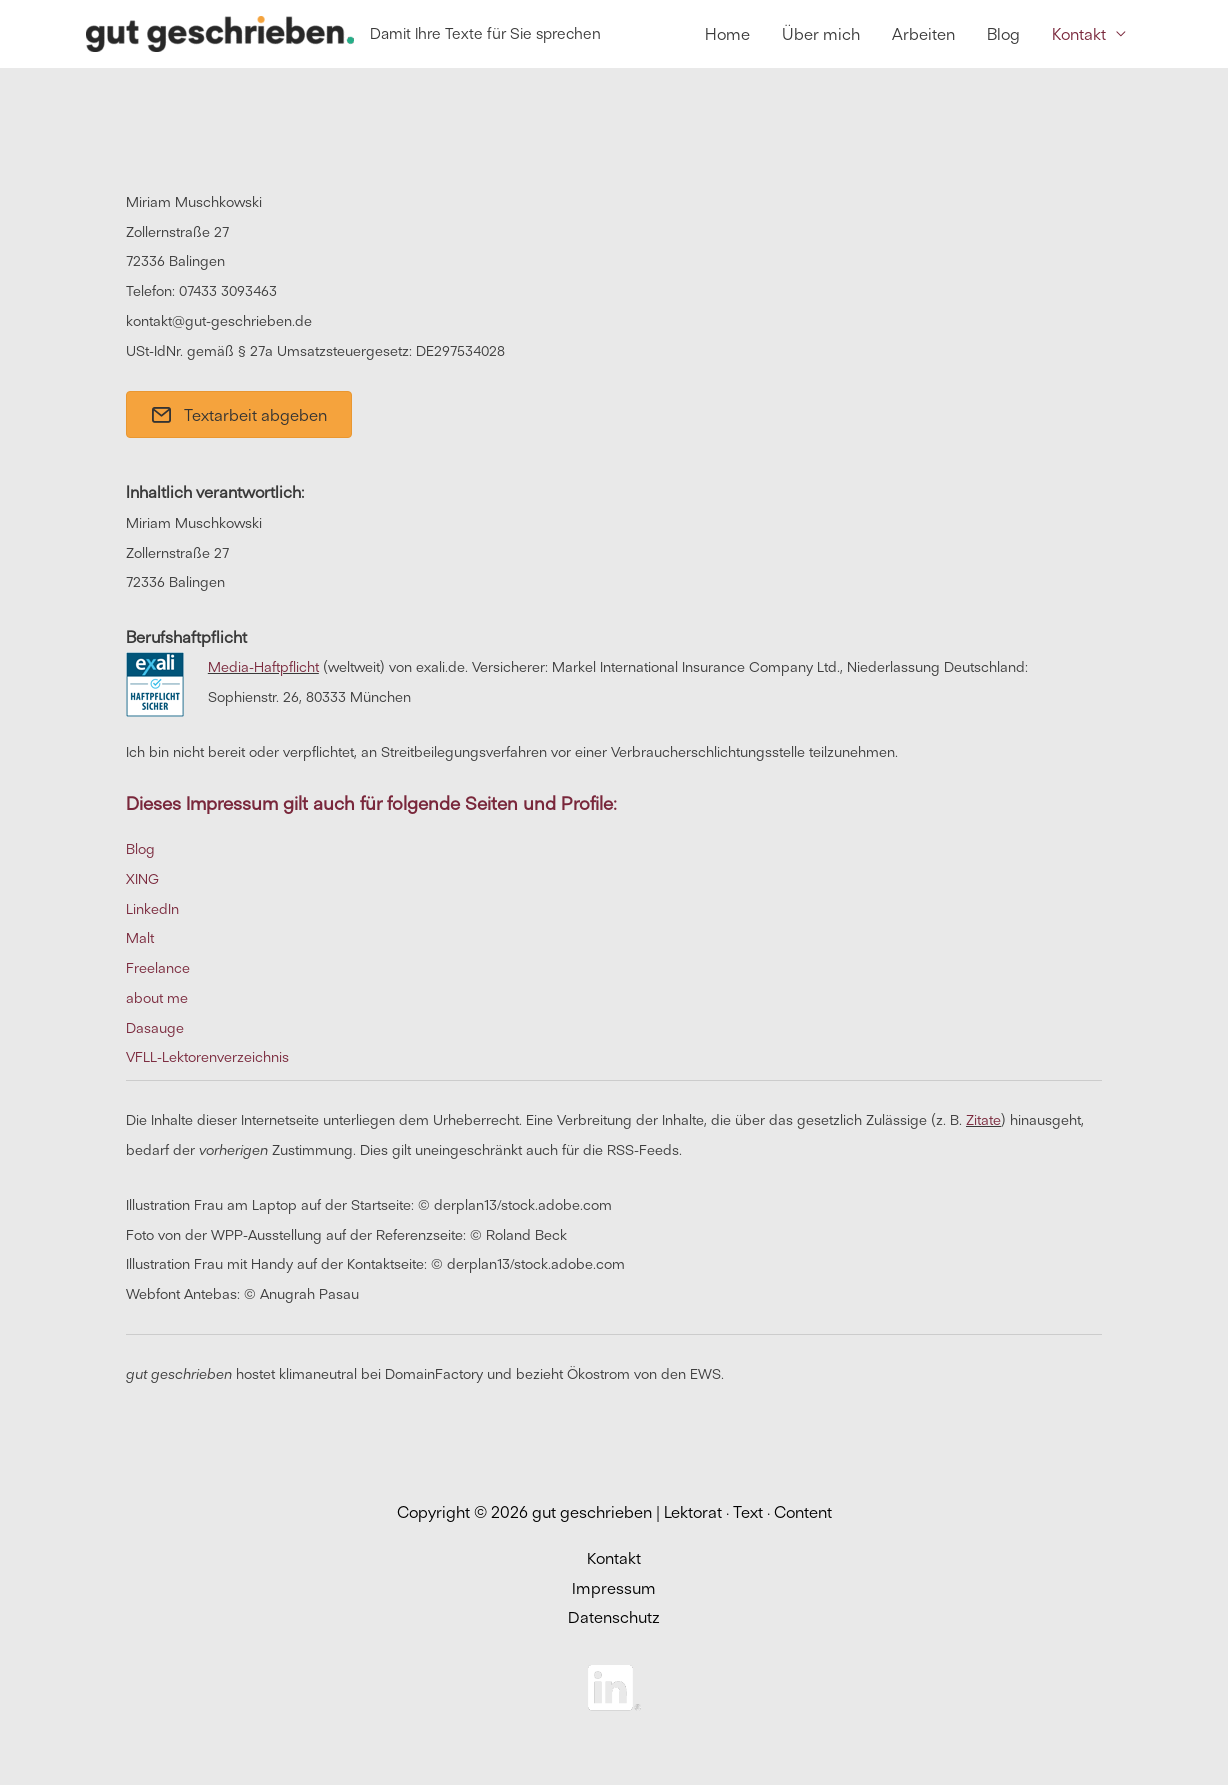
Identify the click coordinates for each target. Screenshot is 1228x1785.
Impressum (614, 1588)
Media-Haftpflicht (263, 668)
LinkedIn (152, 909)
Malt (140, 939)
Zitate (983, 1120)
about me (157, 998)
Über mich (821, 34)
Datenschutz (614, 1618)
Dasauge (155, 1028)
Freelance (158, 968)
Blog (1003, 34)
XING (142, 879)
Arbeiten (923, 34)
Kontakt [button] (1079, 34)
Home (727, 34)
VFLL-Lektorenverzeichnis (207, 1058)
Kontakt (614, 1558)
